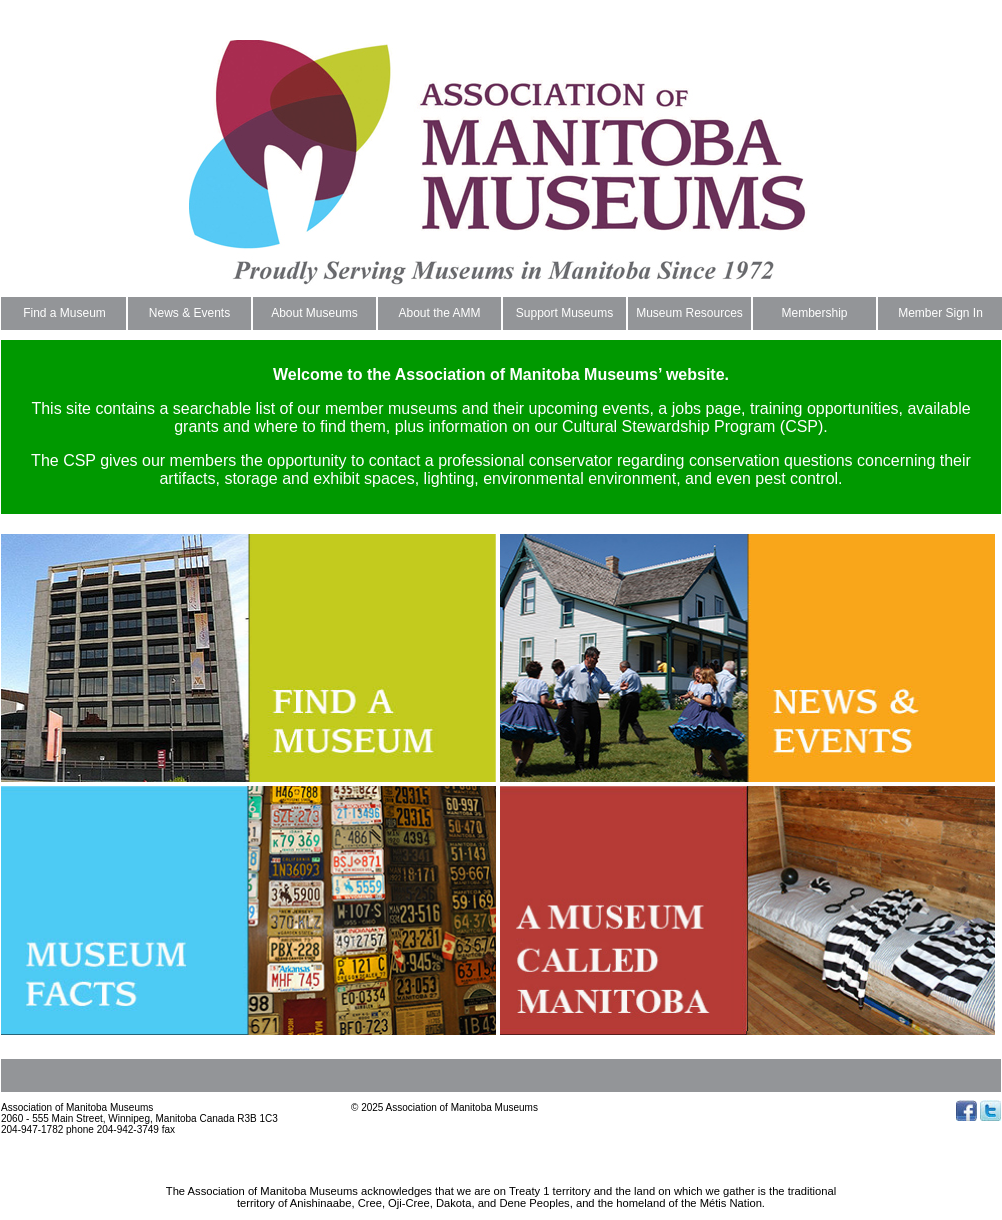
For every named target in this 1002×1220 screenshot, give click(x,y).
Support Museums (564, 313)
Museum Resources (689, 313)
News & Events (189, 313)
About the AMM (439, 313)
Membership (814, 313)
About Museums (314, 313)
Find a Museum (64, 313)
